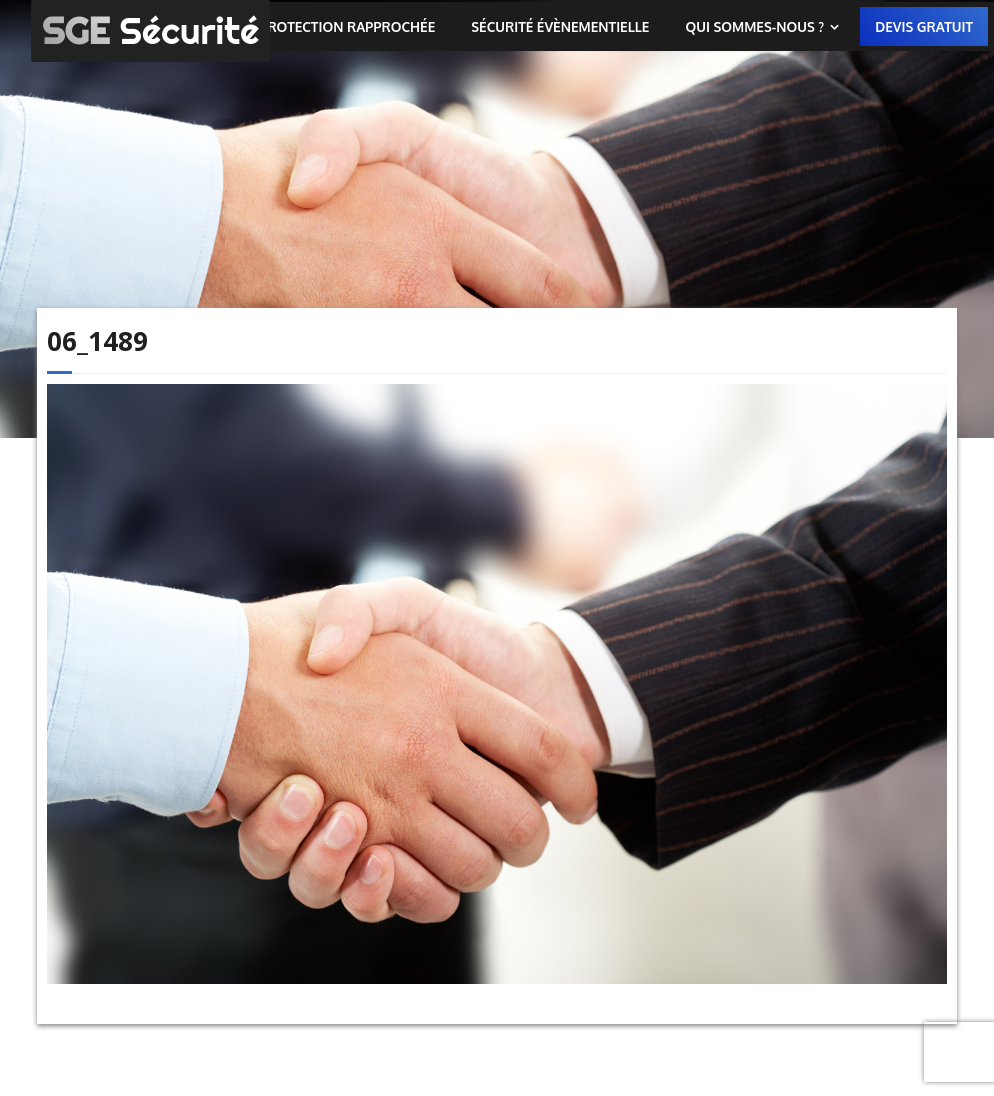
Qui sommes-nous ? (754, 26)
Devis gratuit (924, 26)
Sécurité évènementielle (560, 26)
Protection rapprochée (347, 26)
